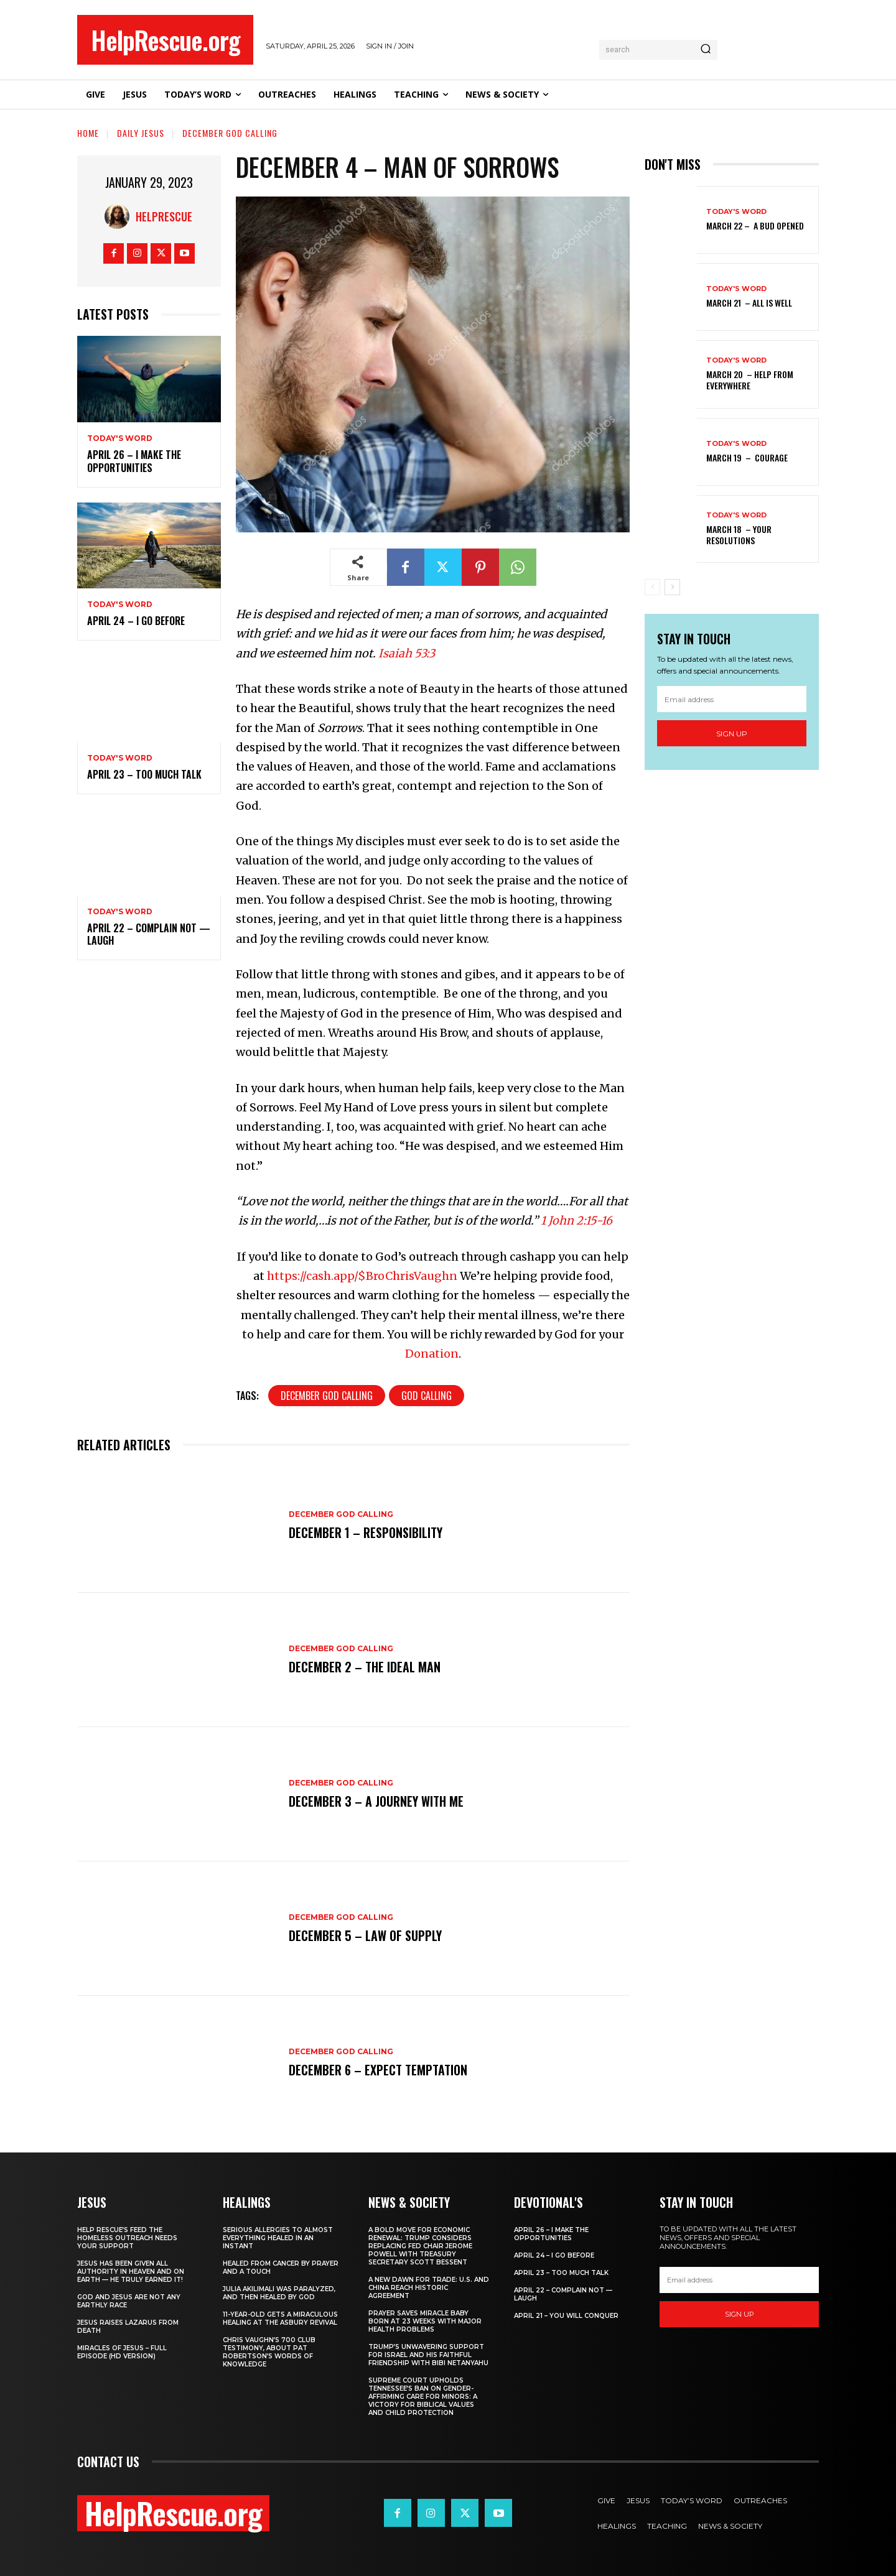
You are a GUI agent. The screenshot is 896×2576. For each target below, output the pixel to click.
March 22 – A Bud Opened (755, 225)
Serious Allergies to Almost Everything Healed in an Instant (278, 2238)
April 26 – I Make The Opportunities (134, 461)
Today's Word (119, 438)
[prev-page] (652, 587)
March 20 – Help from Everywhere (749, 380)
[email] (731, 699)
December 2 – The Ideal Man (365, 1666)
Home (88, 132)
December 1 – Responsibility (365, 1532)
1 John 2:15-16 (576, 1220)
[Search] (705, 50)
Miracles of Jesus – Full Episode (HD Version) (122, 2352)
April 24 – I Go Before (136, 620)
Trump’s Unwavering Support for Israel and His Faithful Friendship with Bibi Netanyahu (428, 2355)
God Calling (426, 1395)
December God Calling (230, 132)
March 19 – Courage (747, 457)
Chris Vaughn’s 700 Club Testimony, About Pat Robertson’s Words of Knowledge (269, 2352)
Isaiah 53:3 (406, 653)
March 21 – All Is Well (749, 302)
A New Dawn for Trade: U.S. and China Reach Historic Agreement (428, 2288)
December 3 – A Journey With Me (376, 1801)
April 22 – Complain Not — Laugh (148, 934)
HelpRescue (164, 216)
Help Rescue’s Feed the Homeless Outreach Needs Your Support (127, 2238)
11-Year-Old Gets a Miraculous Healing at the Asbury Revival (280, 2318)
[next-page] (672, 587)
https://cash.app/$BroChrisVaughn (362, 1276)
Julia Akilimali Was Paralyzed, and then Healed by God (279, 2293)
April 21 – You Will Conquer (566, 2316)
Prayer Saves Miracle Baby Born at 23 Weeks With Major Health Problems (425, 2321)
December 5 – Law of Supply (365, 1935)
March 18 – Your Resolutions (739, 534)
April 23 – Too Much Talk (144, 774)
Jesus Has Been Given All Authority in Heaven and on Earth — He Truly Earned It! (130, 2271)
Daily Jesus (140, 132)
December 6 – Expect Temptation (378, 2069)
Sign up (731, 733)
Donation (432, 1353)
